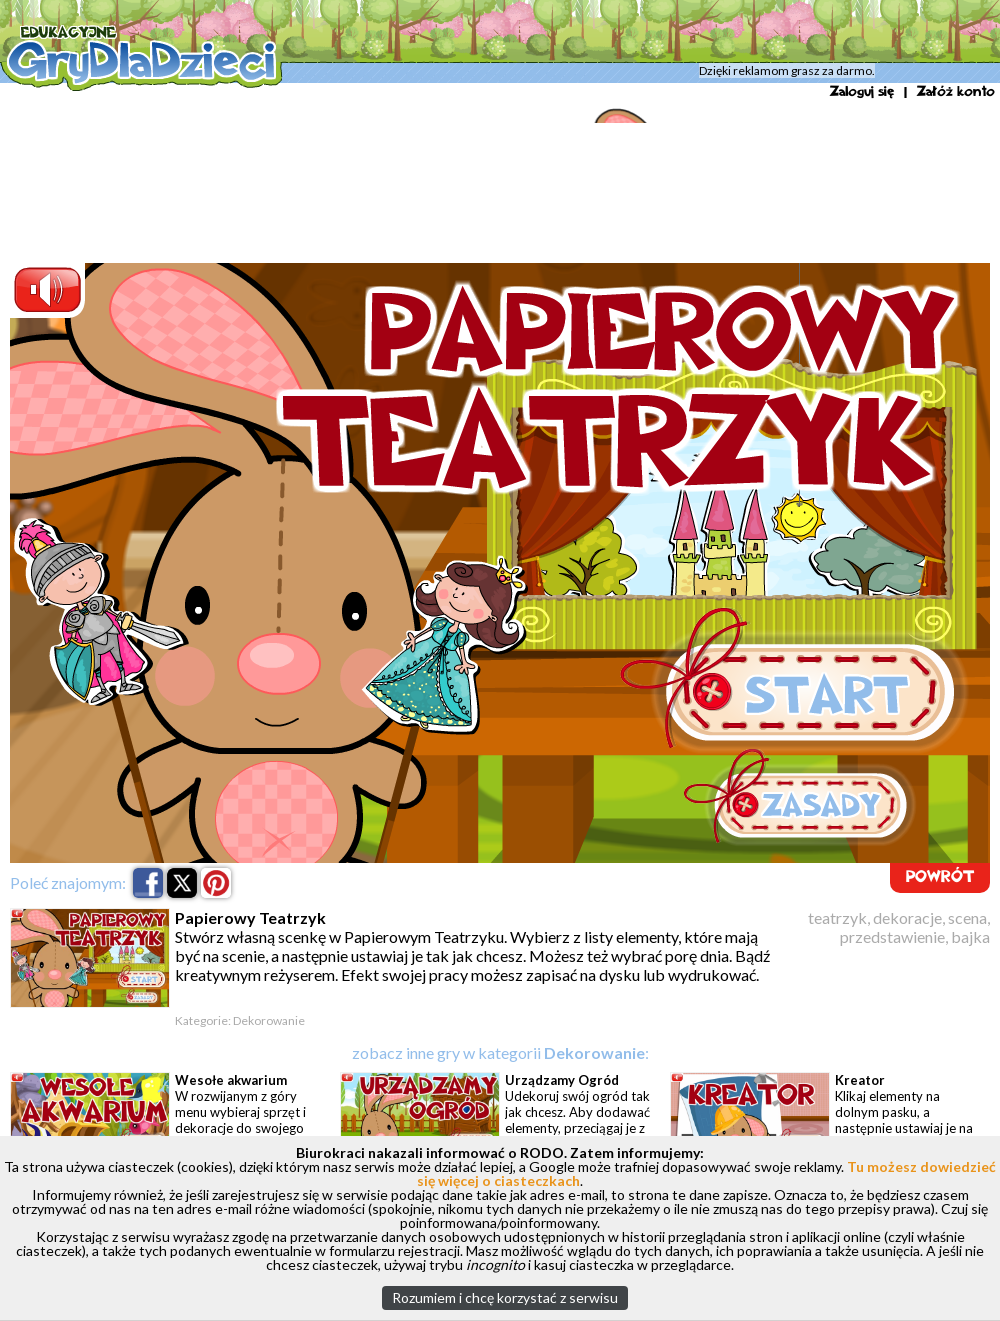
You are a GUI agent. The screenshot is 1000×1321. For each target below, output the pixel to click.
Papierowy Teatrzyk (537, 75)
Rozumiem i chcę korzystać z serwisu (505, 1297)
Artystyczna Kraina (346, 75)
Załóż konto (956, 91)
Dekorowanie (441, 75)
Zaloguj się (862, 91)
